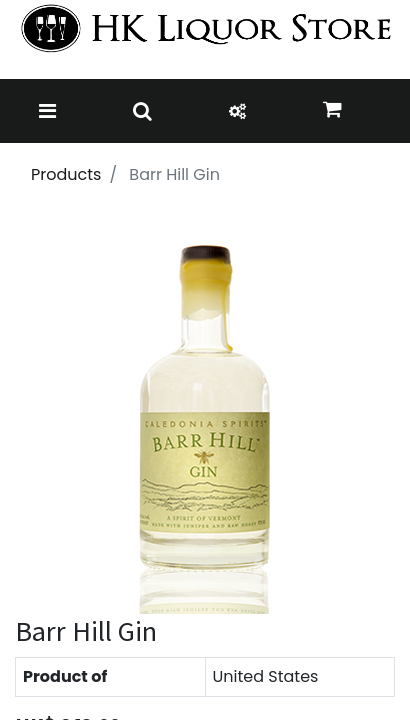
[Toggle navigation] (47, 111)
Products (66, 174)
